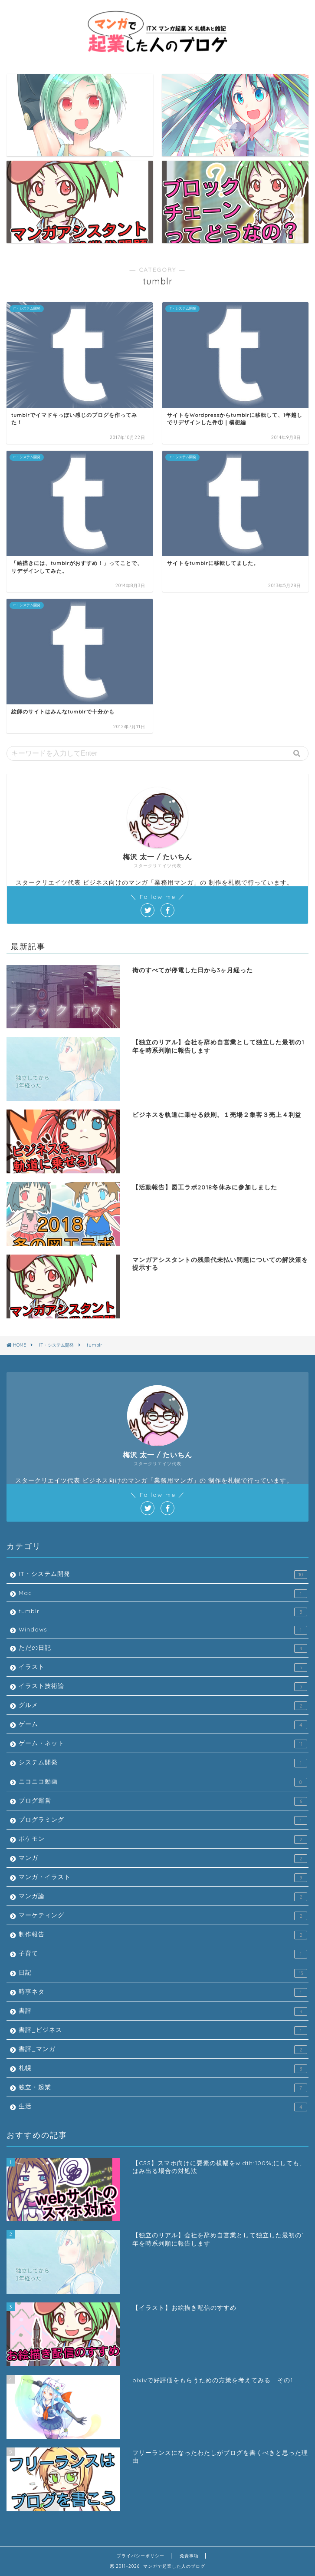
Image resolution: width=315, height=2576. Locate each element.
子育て (163, 1953)
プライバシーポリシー (140, 2556)
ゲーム (163, 1724)
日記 (163, 1973)
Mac (163, 1593)
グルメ (163, 1705)
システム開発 (163, 1762)
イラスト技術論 (163, 1686)
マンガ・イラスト (163, 1877)
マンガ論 (163, 1896)
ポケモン (163, 1839)
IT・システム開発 (163, 1574)
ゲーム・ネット (163, 1743)
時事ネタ (163, 1992)
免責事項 (189, 2556)
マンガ (163, 1858)
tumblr (163, 1611)
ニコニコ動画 (163, 1782)
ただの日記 (163, 1648)
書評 (163, 2011)
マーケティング (163, 1915)
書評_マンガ (163, 2049)
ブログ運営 (163, 1801)
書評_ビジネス (163, 2030)
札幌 (163, 2068)
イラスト (163, 1667)
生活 (163, 2106)
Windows (163, 1630)
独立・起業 (163, 2087)
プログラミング (163, 1820)
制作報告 (163, 1934)
